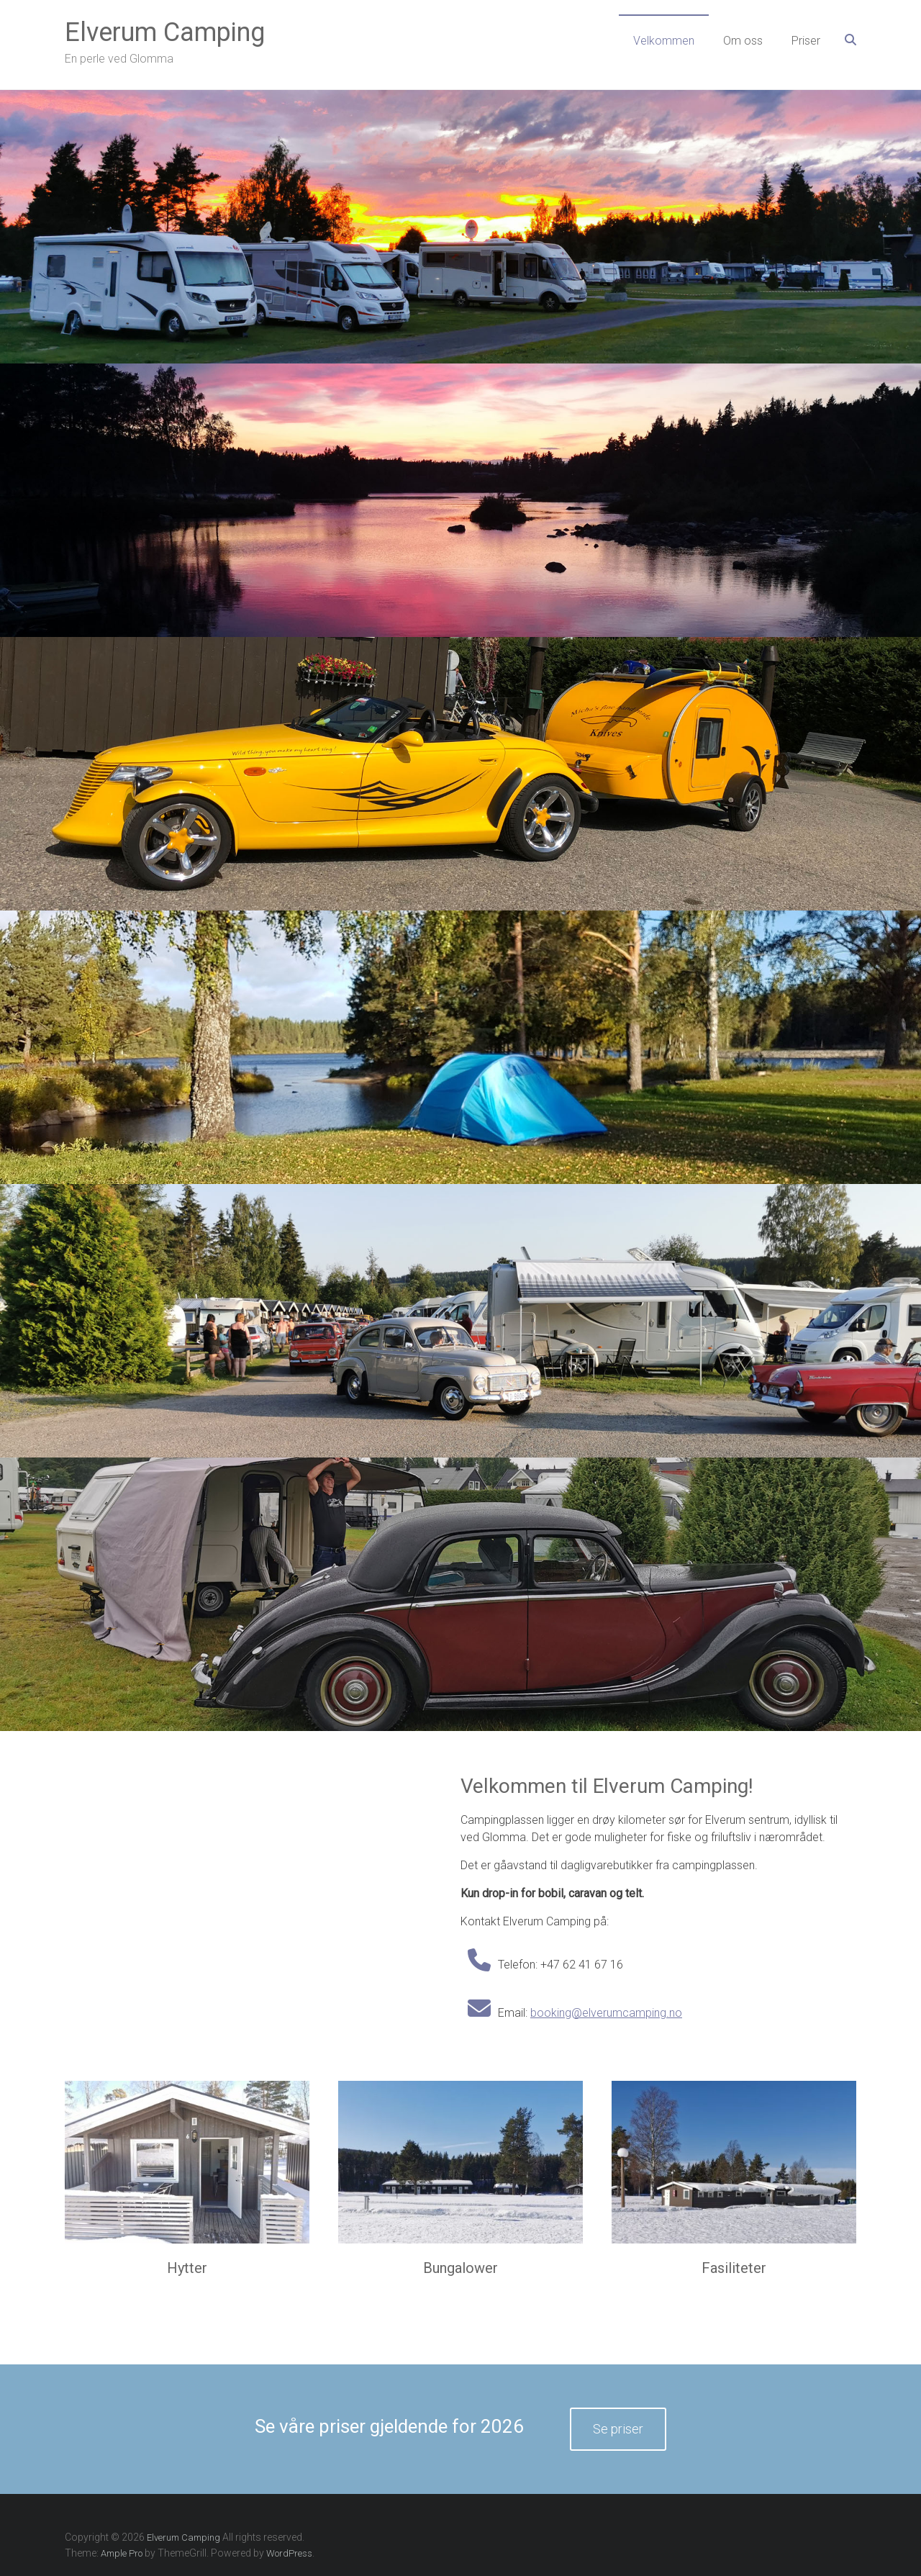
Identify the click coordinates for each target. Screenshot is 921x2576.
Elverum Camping (165, 32)
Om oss (743, 41)
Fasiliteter (734, 2268)
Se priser (618, 2428)
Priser (805, 41)
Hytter (187, 2268)
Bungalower (460, 2268)
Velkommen (663, 41)
